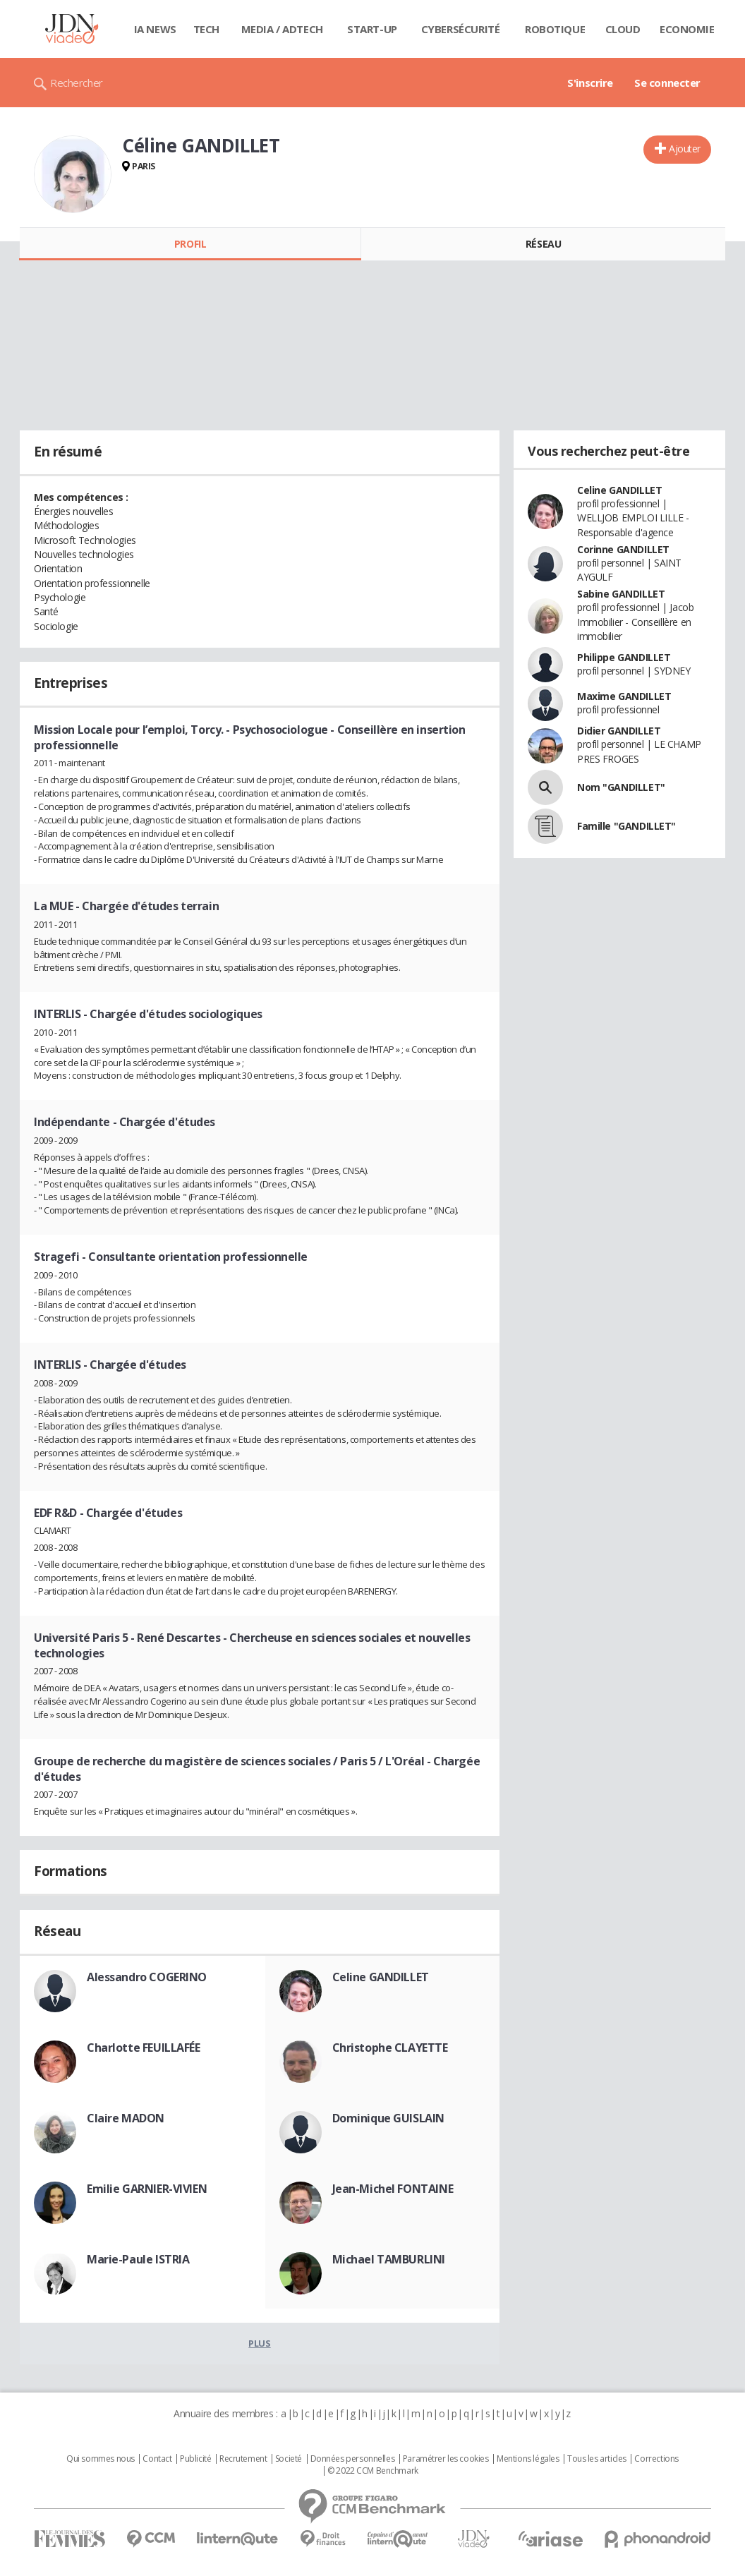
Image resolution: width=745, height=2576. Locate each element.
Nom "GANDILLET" (621, 787)
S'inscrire (590, 82)
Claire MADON (125, 2118)
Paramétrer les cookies (446, 2459)
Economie (687, 29)
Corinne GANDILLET (623, 549)
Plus (259, 2343)
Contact (157, 2459)
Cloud (623, 29)
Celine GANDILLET (380, 1977)
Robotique (555, 29)
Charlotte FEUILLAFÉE (143, 2047)
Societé (288, 2459)
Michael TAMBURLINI (388, 2259)
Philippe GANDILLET (623, 657)
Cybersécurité (460, 29)
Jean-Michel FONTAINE (393, 2188)
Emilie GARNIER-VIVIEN (147, 2188)
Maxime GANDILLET (624, 696)
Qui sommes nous (100, 2459)
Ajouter (685, 148)
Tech (206, 29)
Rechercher (76, 82)
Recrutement (243, 2459)
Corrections (656, 2459)
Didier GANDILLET (618, 730)
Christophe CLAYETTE (390, 2047)
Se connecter (667, 82)
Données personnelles (352, 2459)
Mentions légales (528, 2459)
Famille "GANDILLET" (626, 826)
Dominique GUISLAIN (388, 2118)
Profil (190, 243)
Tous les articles (596, 2459)
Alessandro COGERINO (147, 1977)
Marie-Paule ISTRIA (138, 2259)
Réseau (543, 243)
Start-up (372, 29)
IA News (155, 29)
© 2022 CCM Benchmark (372, 2471)
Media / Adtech (282, 29)
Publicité (195, 2459)
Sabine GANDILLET (621, 593)
